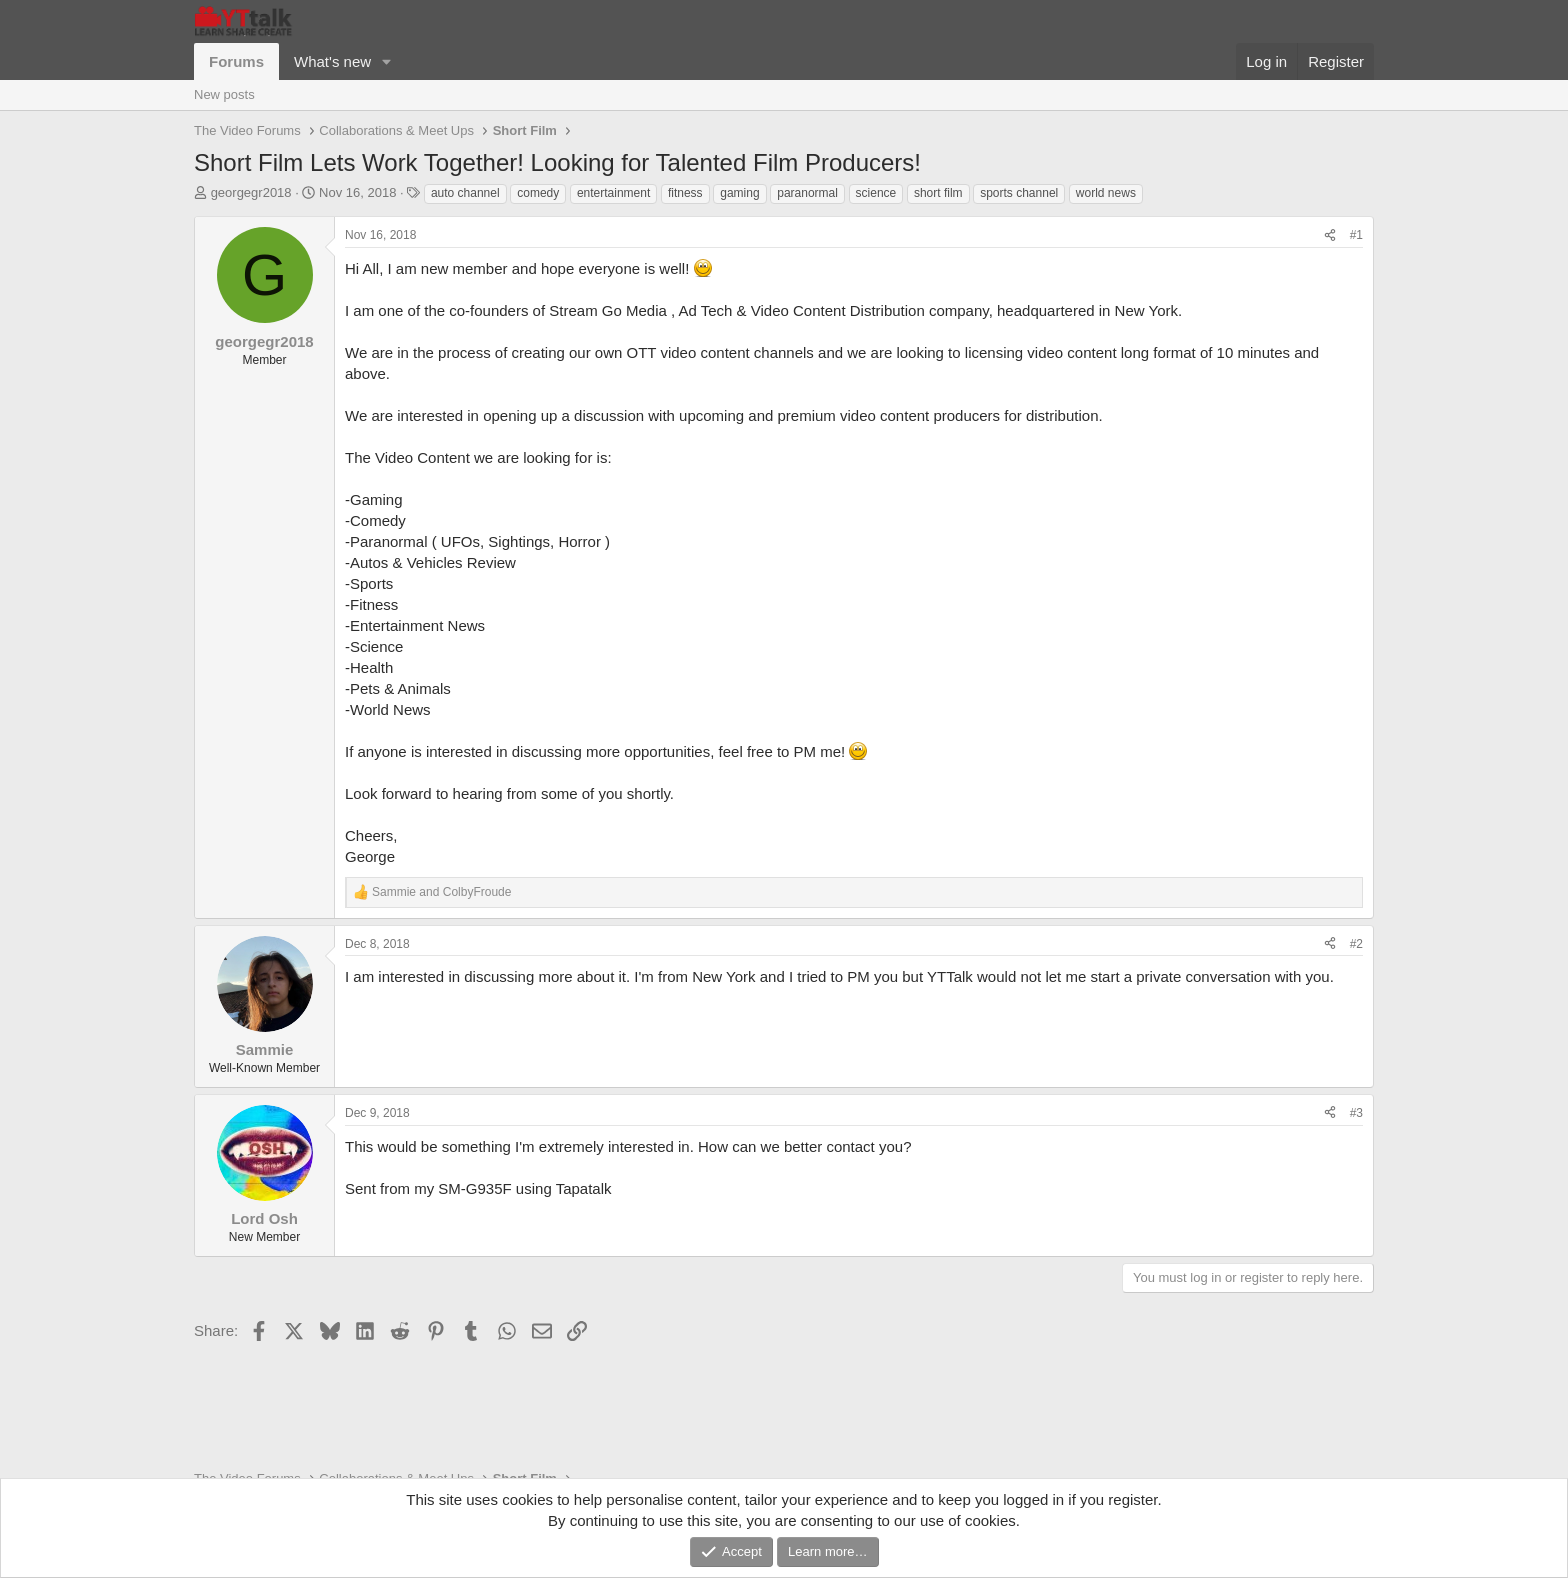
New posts (224, 94)
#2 (1356, 944)
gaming (739, 193)
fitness (685, 193)
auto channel (465, 193)
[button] (387, 61)
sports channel (1019, 193)
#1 (1356, 235)
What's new (332, 61)
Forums (236, 61)
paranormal (807, 193)
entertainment (613, 193)
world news (1106, 193)
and (441, 892)
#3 (1356, 1113)
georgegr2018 (251, 192)
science (876, 193)
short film (938, 193)
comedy (538, 193)
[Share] (1330, 235)
